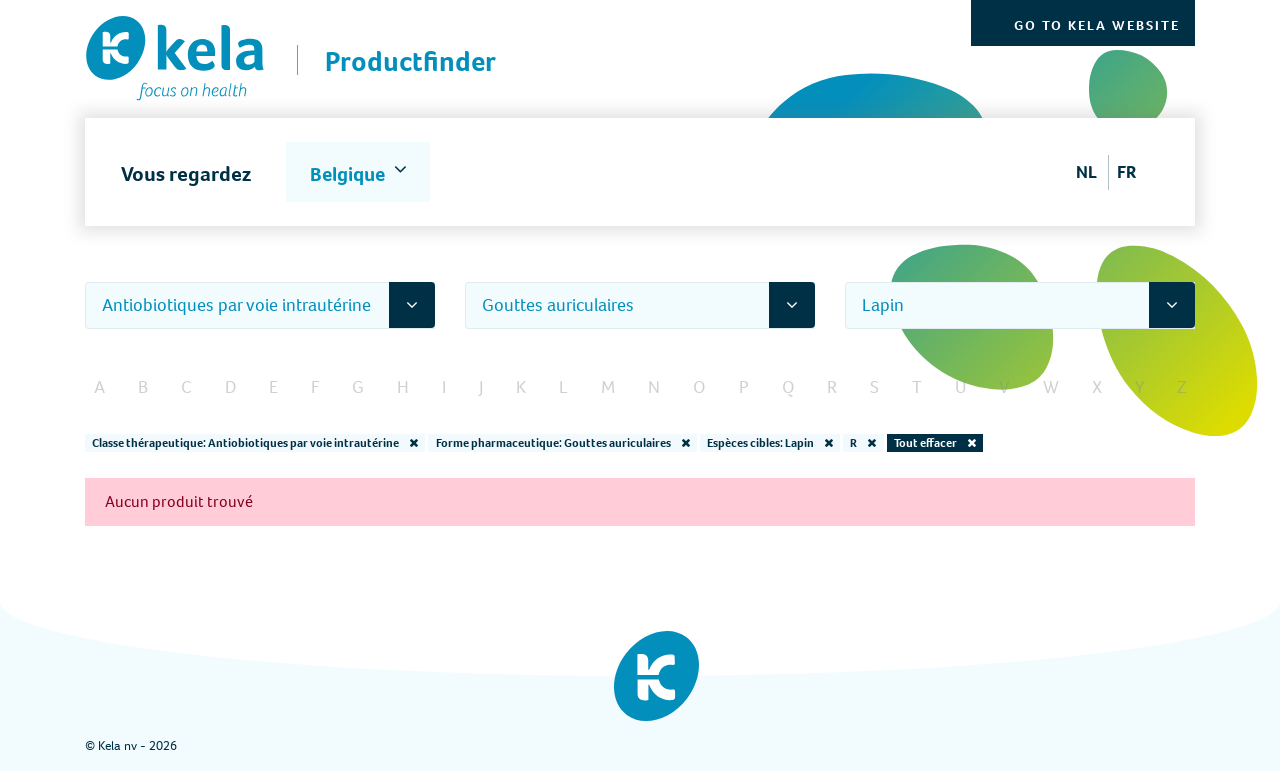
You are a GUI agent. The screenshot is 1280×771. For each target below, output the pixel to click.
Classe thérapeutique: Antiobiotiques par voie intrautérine (255, 443)
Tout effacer (935, 443)
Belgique (349, 174)
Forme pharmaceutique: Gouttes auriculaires (563, 443)
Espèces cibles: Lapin (770, 443)
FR (1126, 172)
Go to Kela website (1097, 25)
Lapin (883, 305)
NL (1086, 172)
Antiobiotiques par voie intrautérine (236, 305)
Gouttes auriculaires (558, 305)
